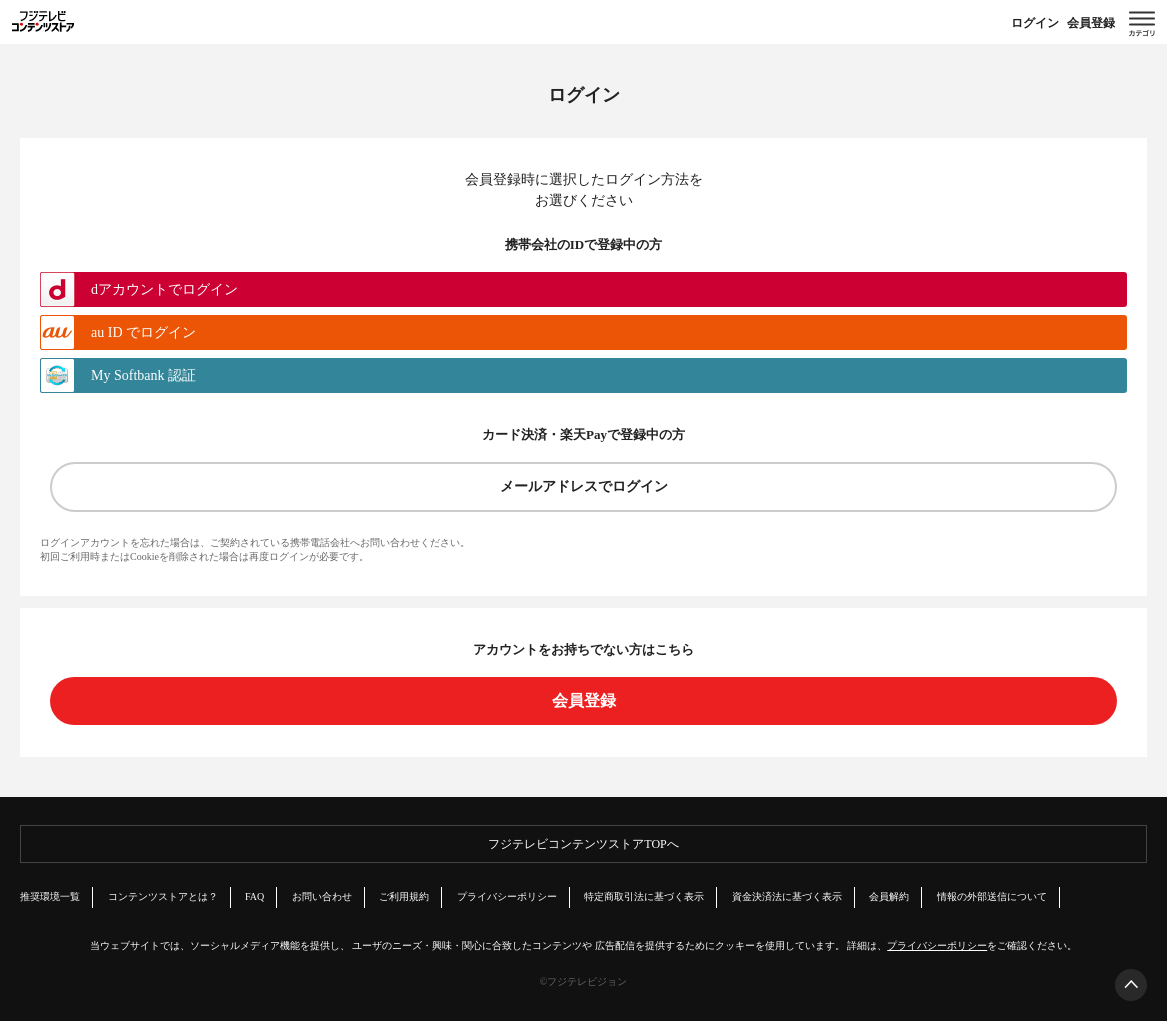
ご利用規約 (404, 896)
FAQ (254, 896)
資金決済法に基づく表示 (787, 896)
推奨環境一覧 (50, 896)
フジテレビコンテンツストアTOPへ (583, 844)
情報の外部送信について (992, 896)
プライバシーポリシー (507, 896)
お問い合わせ (322, 896)
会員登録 (1091, 23)
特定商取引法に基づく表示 (644, 896)
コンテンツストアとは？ (163, 896)
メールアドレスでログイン (584, 486)
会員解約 (889, 896)
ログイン (1035, 23)
